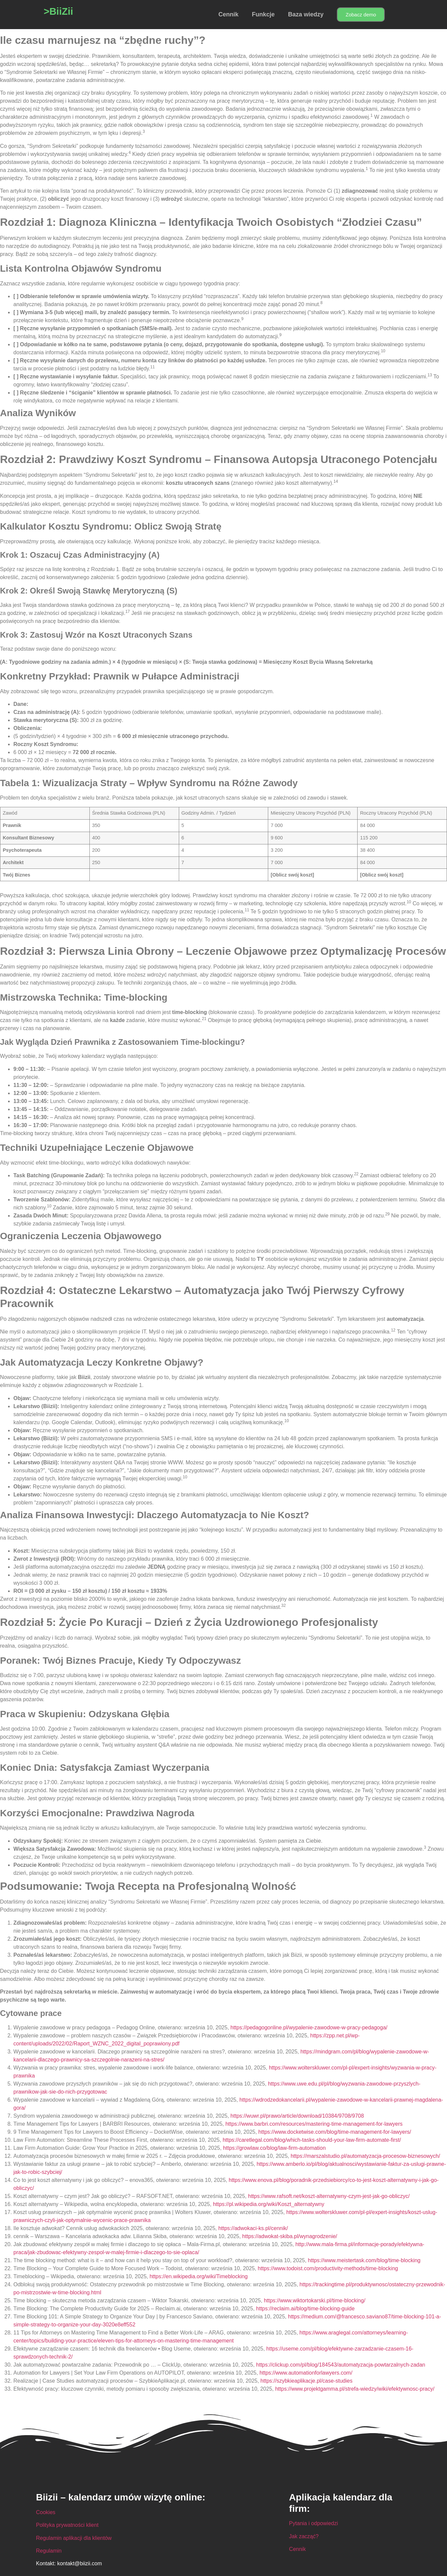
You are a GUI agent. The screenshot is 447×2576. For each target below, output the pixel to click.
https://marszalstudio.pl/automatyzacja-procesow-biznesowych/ (365, 2156)
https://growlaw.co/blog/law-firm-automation (274, 2148)
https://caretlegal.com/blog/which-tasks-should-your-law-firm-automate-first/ (312, 2140)
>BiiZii (58, 11)
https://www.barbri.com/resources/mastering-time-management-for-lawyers (313, 2124)
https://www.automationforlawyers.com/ (305, 2373)
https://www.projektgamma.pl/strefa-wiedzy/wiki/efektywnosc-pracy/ (355, 2389)
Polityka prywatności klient (67, 2525)
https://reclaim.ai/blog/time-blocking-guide (305, 2308)
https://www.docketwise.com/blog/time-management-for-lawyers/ (334, 2132)
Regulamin (49, 2551)
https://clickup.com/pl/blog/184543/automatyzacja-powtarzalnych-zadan (340, 2365)
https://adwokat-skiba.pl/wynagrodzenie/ (289, 2236)
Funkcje (263, 14)
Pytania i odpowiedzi (313, 2523)
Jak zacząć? (303, 2536)
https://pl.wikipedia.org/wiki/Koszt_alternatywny (268, 2204)
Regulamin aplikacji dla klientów (74, 2538)
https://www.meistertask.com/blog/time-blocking (364, 2260)
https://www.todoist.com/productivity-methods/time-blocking (328, 2268)
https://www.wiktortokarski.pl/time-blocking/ (314, 2300)
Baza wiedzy (305, 14)
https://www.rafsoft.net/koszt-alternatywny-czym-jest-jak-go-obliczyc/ (329, 2196)
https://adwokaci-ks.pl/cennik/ (253, 2228)
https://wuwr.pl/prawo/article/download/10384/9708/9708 (297, 2116)
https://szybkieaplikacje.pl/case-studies (306, 2381)
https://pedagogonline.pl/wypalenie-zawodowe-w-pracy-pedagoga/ (308, 2027)
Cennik (228, 14)
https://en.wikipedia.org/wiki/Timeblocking (199, 2276)
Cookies (46, 2512)
